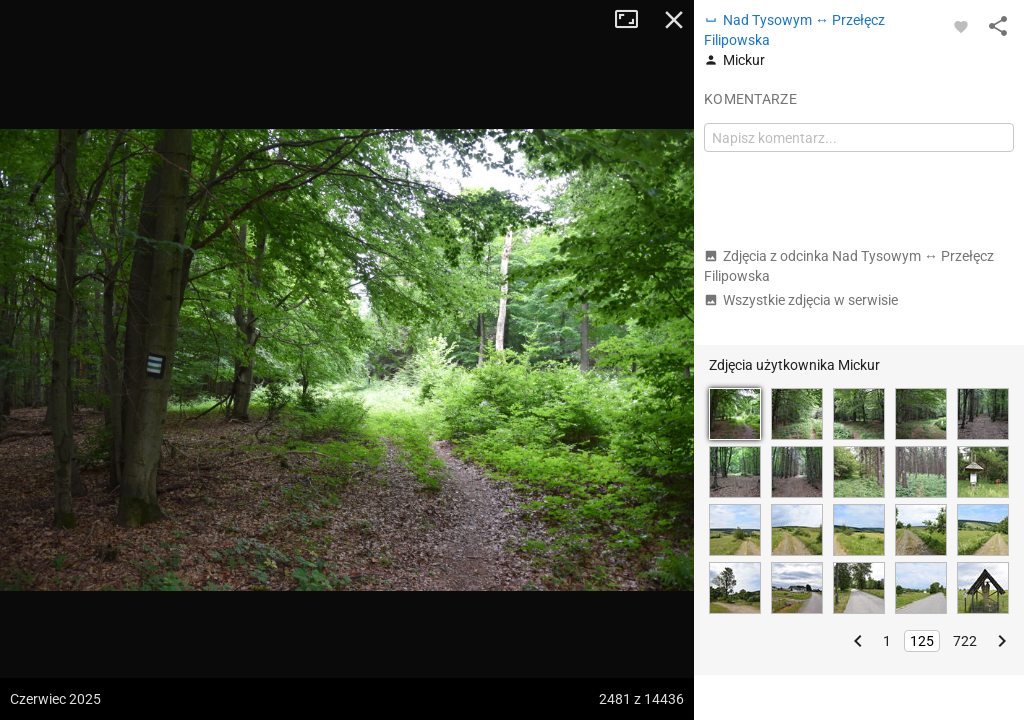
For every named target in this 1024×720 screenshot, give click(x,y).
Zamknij (674, 20)
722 (965, 641)
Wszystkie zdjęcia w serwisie (801, 300)
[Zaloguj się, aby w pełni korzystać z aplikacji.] (961, 26)
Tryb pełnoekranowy (634, 20)
